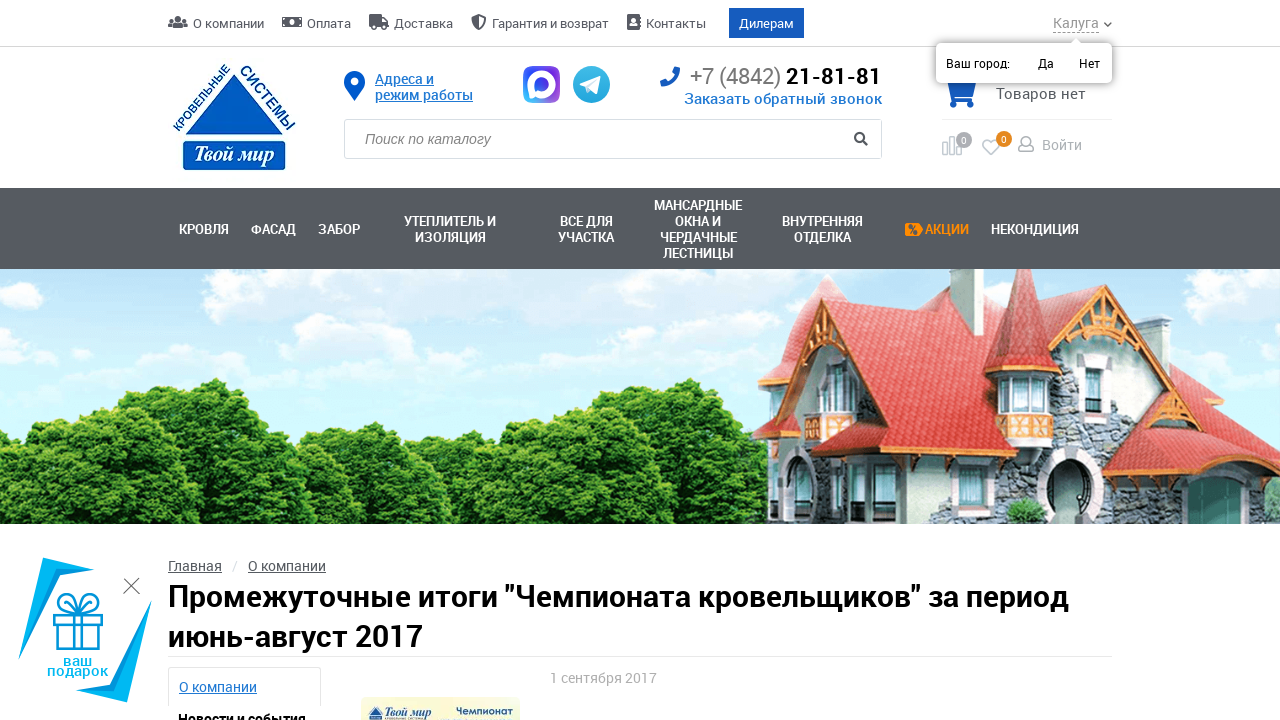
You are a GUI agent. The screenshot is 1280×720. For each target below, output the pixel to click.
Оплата (329, 23)
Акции (947, 229)
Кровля (204, 229)
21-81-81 (771, 76)
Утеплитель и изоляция (450, 229)
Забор (339, 229)
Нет (1089, 63)
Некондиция (1035, 229)
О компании (228, 23)
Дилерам (766, 23)
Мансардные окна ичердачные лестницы (698, 229)
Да (1046, 63)
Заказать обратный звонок (783, 98)
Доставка (423, 23)
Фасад (273, 229)
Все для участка (586, 229)
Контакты (676, 23)
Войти (1062, 144)
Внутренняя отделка (822, 229)
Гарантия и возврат (550, 23)
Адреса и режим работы (424, 87)
